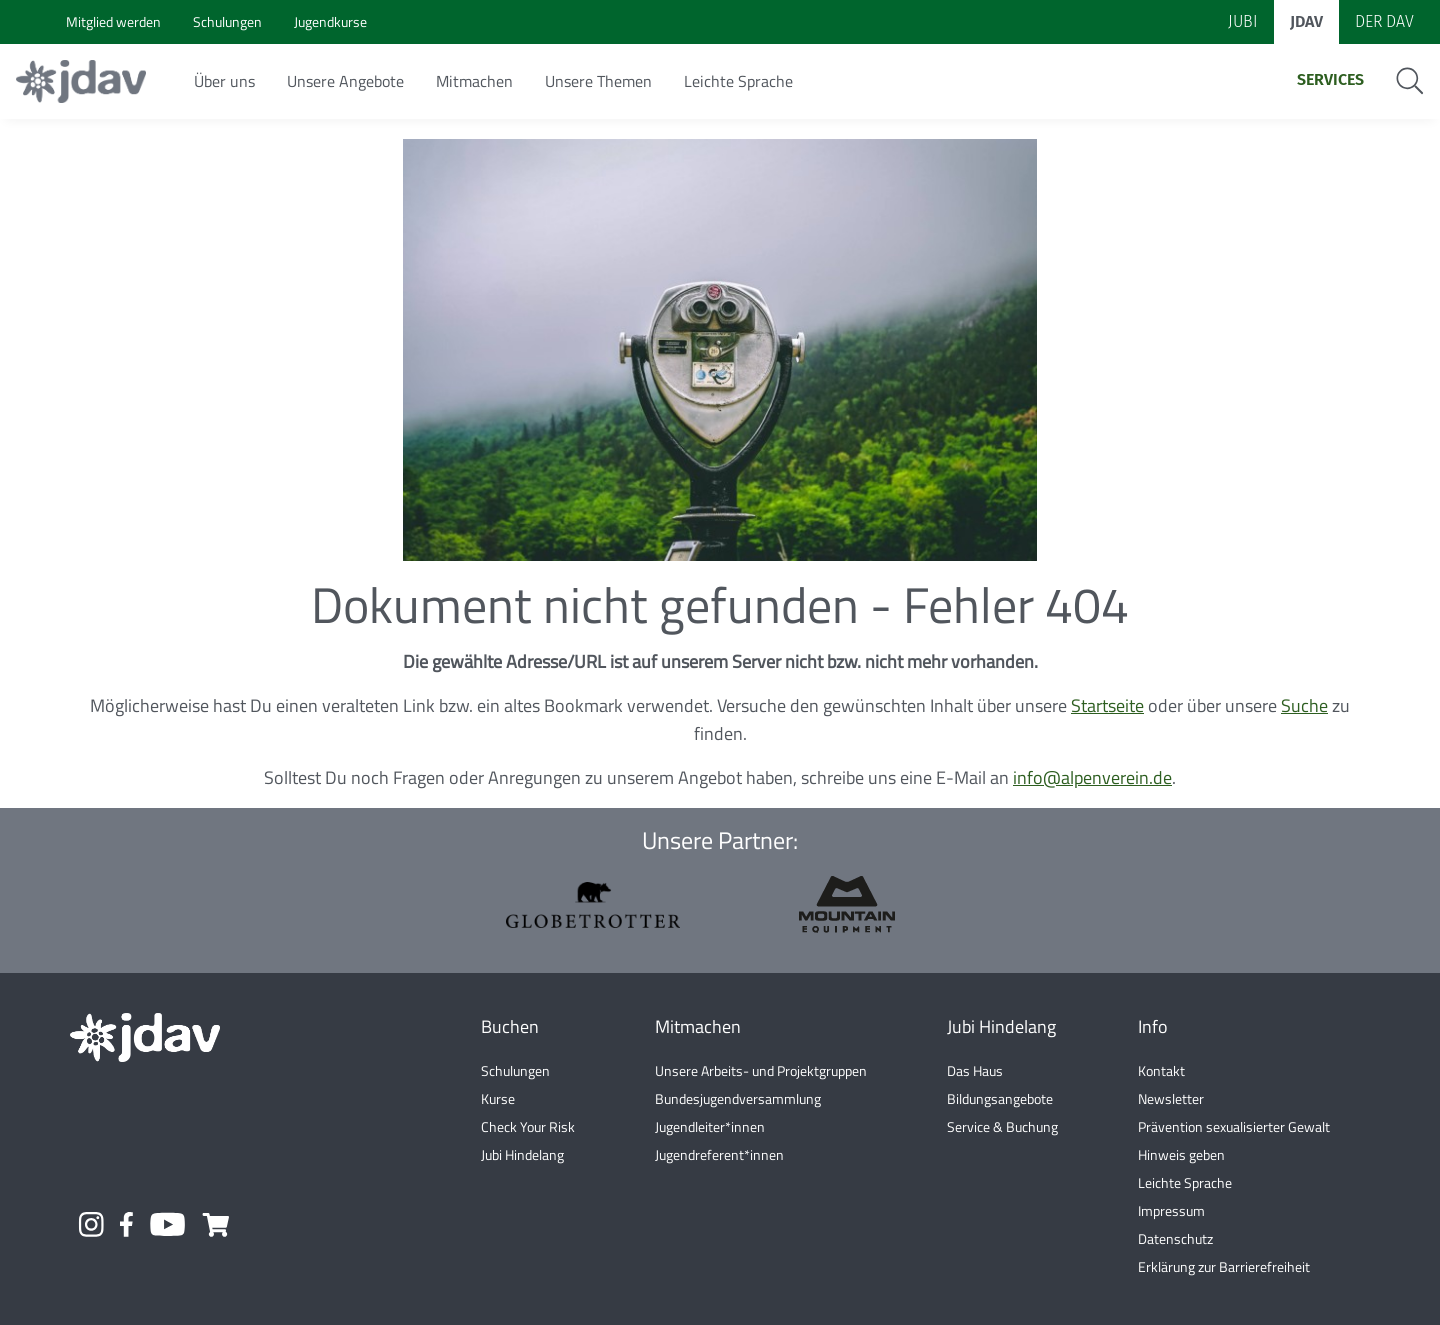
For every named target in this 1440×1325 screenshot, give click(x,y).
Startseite (1107, 705)
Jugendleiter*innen (710, 1126)
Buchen (510, 1026)
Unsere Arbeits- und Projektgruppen (761, 1070)
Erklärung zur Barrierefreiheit (1224, 1266)
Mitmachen (474, 81)
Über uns (224, 81)
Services (1330, 79)
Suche (1304, 705)
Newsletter (1171, 1098)
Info (1153, 1026)
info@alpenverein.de (1092, 777)
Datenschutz (1175, 1238)
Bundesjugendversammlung (738, 1098)
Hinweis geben (1181, 1154)
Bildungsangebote (1000, 1098)
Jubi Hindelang (522, 1154)
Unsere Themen (598, 81)
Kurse (498, 1098)
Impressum (1171, 1210)
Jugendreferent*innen (719, 1154)
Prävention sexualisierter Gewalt (1234, 1126)
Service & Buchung (1002, 1126)
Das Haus (975, 1070)
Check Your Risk (528, 1126)
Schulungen (515, 1070)
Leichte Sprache (738, 81)
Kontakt (1161, 1070)
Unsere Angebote (345, 81)
